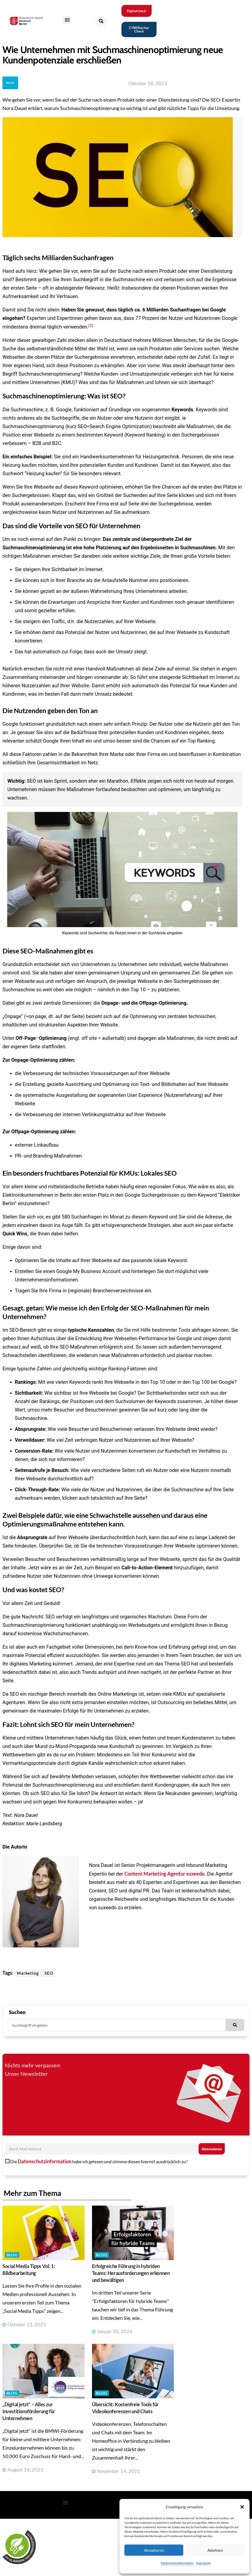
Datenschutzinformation (177, 2563)
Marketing (28, 1973)
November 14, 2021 (116, 2471)
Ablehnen (215, 2550)
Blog (12, 2254)
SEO (49, 1973)
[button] (242, 2506)
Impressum (203, 2563)
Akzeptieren (154, 2550)
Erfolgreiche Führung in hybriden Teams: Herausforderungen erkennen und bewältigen (131, 2273)
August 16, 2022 (23, 2469)
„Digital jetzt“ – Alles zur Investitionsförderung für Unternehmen (28, 2411)
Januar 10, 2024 (112, 2331)
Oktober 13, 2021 (24, 2324)
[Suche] (235, 2025)
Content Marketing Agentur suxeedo (164, 1874)
